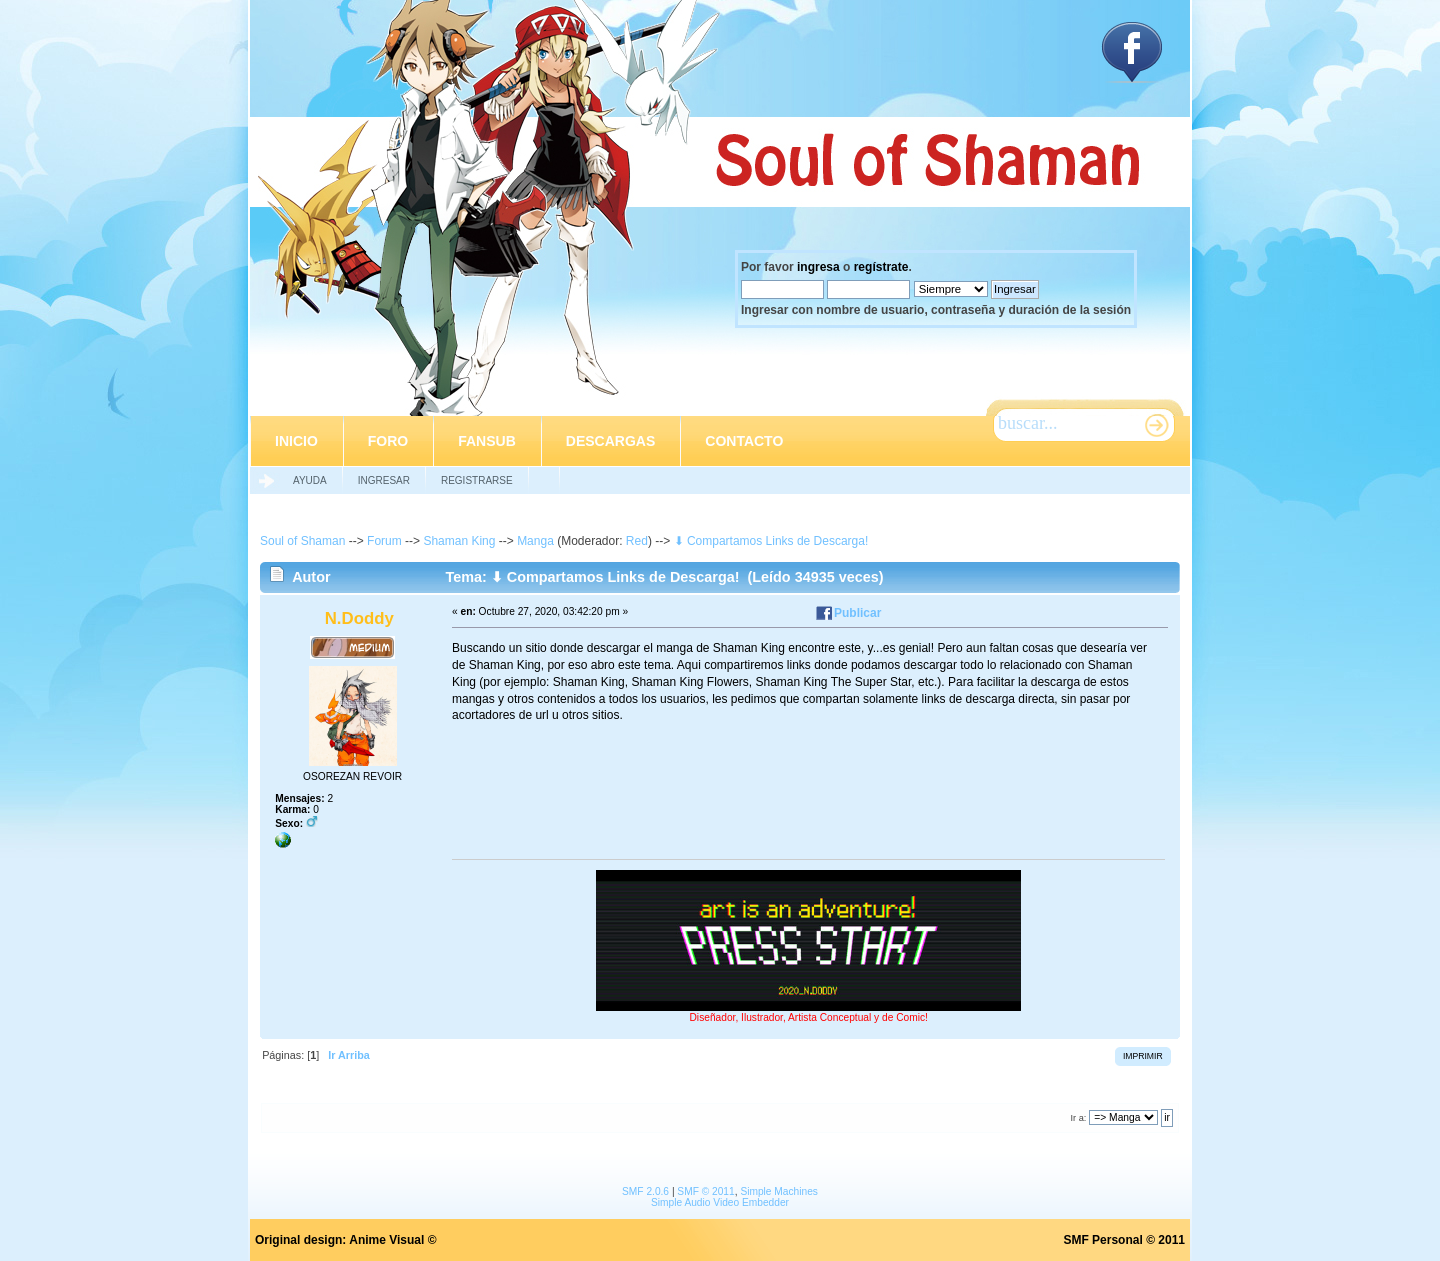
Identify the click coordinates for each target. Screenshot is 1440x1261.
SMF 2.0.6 (645, 1191)
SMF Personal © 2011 (1124, 1240)
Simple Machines (779, 1191)
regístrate (881, 267)
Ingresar (384, 480)
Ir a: (1078, 1118)
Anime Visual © (392, 1240)
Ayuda (310, 480)
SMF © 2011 (705, 1191)
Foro (388, 441)
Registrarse (477, 480)
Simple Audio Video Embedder (720, 1202)
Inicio (296, 441)
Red (637, 541)
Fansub (487, 441)
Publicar (857, 613)
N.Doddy (359, 618)
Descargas (610, 441)
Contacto (744, 441)
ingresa (818, 267)
